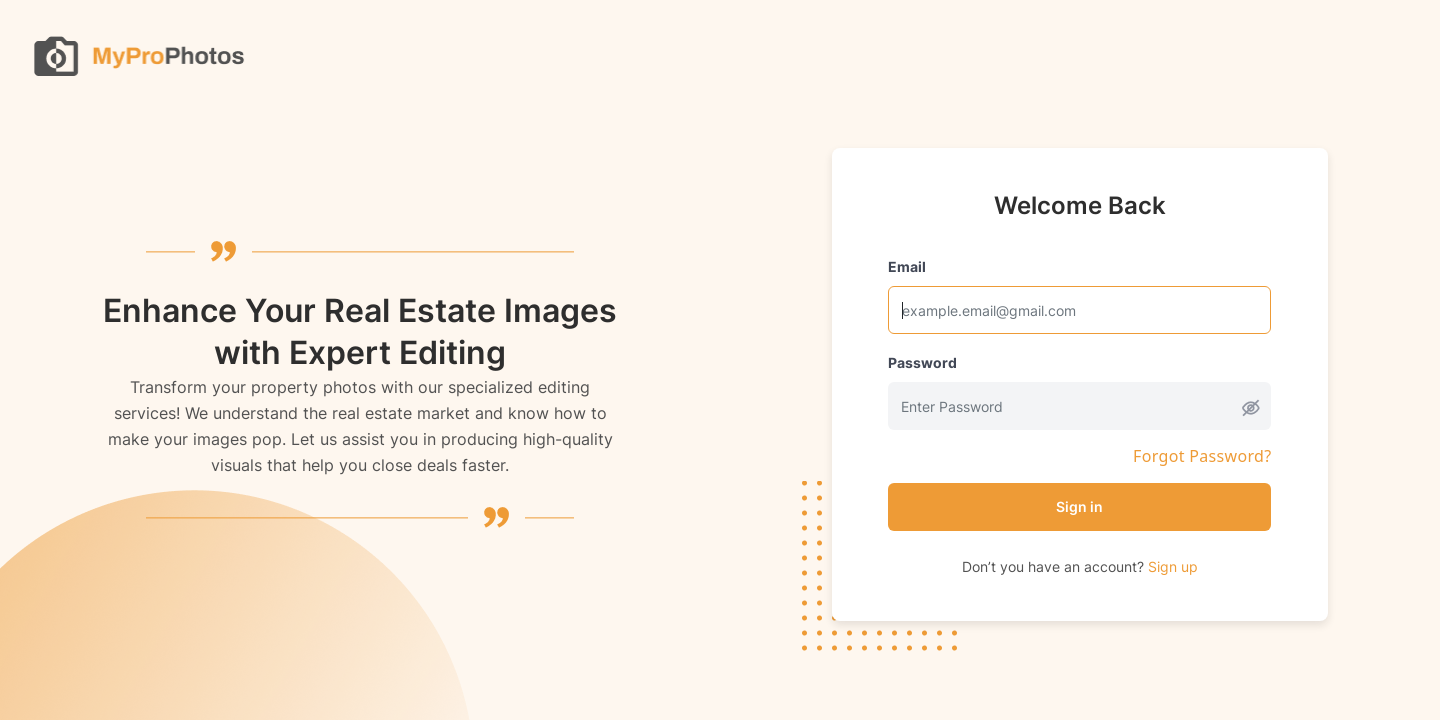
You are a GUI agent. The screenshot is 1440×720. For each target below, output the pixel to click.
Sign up (1173, 566)
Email (907, 266)
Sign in (1079, 506)
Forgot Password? (1202, 456)
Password (922, 362)
